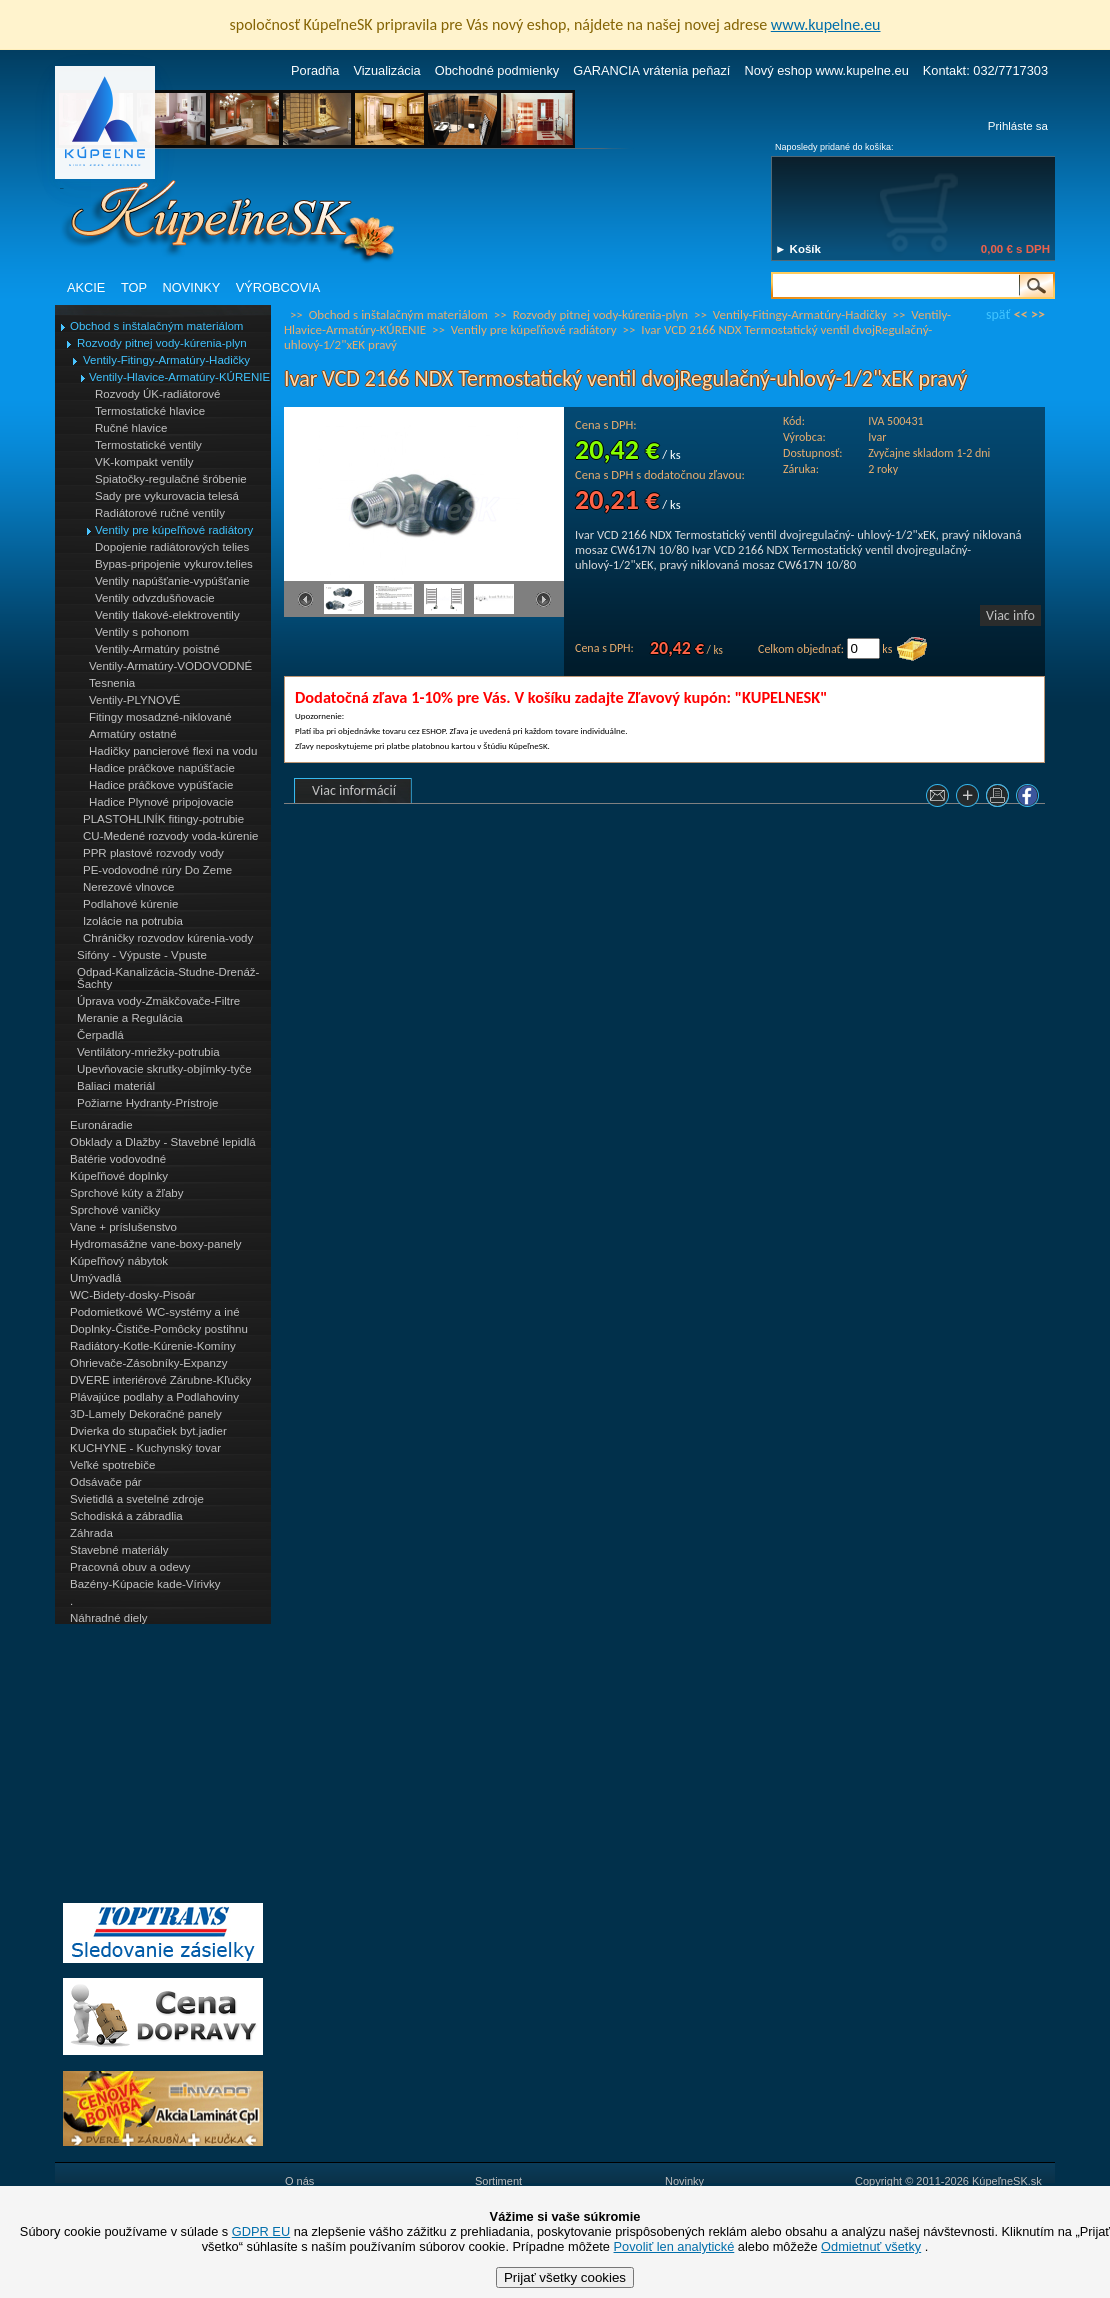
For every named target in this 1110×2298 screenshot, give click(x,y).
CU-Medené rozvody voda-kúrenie (170, 836)
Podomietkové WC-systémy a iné (155, 1312)
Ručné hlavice (131, 428)
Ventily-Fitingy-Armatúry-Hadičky (166, 360)
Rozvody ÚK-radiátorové (157, 394)
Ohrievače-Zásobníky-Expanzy (148, 1363)
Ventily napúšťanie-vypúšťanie (172, 581)
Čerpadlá (100, 1035)
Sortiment (498, 2181)
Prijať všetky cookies (565, 2277)
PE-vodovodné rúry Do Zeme (157, 870)
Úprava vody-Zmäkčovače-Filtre (158, 1001)
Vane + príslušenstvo (123, 1227)
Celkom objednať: (801, 649)
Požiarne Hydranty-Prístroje (147, 1103)
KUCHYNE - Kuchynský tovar (145, 1448)
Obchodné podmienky (497, 70)
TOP (134, 287)
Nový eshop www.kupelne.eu (826, 70)
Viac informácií (354, 790)
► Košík (798, 249)
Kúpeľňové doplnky (119, 1176)
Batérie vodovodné (118, 1159)
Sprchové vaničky (115, 1210)
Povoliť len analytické (674, 2246)
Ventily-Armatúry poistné (157, 649)
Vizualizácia (386, 70)
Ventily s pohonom (142, 632)
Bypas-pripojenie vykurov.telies (174, 564)
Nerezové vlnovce (129, 887)
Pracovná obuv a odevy (130, 1567)
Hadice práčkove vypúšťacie (161, 785)
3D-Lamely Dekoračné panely (146, 1414)
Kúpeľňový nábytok (119, 1261)
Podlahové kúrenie (130, 904)
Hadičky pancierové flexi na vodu (173, 751)
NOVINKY (192, 287)
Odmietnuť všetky (871, 2246)
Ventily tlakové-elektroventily (167, 615)
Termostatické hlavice (150, 411)
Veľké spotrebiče (112, 1465)
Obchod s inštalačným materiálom (156, 326)
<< (1021, 314)
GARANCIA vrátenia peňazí (651, 70)
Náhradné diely (108, 1618)
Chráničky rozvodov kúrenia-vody (168, 938)
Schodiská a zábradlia (126, 1516)
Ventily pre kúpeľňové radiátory (174, 530)
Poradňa (315, 70)
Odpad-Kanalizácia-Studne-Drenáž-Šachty (168, 978)
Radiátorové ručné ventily (160, 513)
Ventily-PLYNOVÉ (134, 700)
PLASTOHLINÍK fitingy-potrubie (163, 819)
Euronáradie (101, 1125)
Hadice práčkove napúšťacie (162, 768)
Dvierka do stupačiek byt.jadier (148, 1431)
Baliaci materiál (116, 1086)
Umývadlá (95, 1278)
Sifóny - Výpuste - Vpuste (142, 955)
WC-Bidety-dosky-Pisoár (132, 1295)
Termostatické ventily (148, 445)
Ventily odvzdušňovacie (155, 598)
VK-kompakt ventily (144, 462)
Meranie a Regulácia (130, 1018)
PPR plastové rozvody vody (153, 853)
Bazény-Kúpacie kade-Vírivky (145, 1584)
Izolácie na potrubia (133, 921)
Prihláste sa (1018, 126)
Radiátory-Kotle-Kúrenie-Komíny (153, 1346)
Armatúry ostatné (133, 734)
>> (1038, 314)
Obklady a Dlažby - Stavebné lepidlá (163, 1142)
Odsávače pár (106, 1482)
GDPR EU (261, 2231)
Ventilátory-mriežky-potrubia (148, 1052)
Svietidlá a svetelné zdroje (137, 1499)
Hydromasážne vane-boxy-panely (156, 1244)
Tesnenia (112, 683)
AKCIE (86, 287)
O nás (299, 2181)
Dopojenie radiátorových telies (172, 547)
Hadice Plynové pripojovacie (161, 802)
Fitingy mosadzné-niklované (160, 717)
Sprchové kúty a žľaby (126, 1193)
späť (998, 314)
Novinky (684, 2181)
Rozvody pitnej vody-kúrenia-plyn (162, 343)
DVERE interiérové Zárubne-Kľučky (160, 1380)
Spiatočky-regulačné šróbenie (171, 479)
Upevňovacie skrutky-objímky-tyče (164, 1069)
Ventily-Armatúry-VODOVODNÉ (170, 666)
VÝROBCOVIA (278, 287)
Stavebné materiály (119, 1550)
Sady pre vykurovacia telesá (167, 496)
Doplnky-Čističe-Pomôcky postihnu (159, 1329)
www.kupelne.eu (826, 24)
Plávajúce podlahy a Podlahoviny (154, 1397)
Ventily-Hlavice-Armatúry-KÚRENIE (179, 377)
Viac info (1010, 615)
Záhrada (91, 1533)
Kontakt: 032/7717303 (985, 70)
